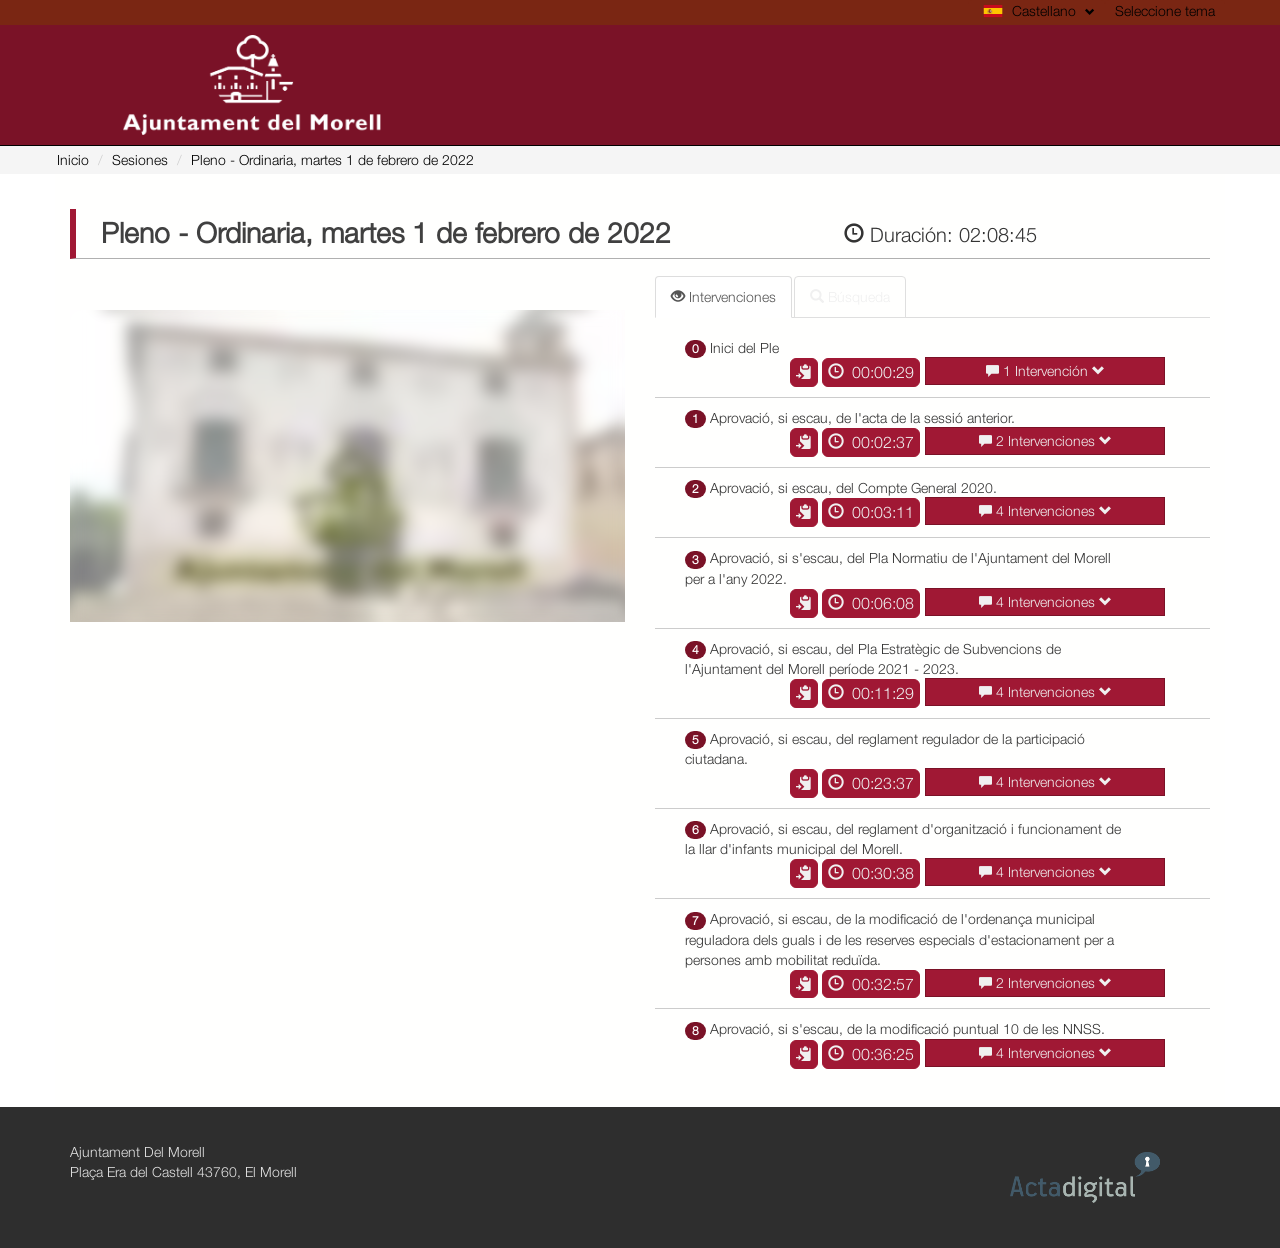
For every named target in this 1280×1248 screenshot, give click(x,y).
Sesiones (140, 159)
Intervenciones (723, 296)
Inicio (73, 159)
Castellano (1039, 11)
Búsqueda (850, 296)
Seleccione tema (1165, 10)
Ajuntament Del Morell (137, 1151)
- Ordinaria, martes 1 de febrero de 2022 (332, 159)
